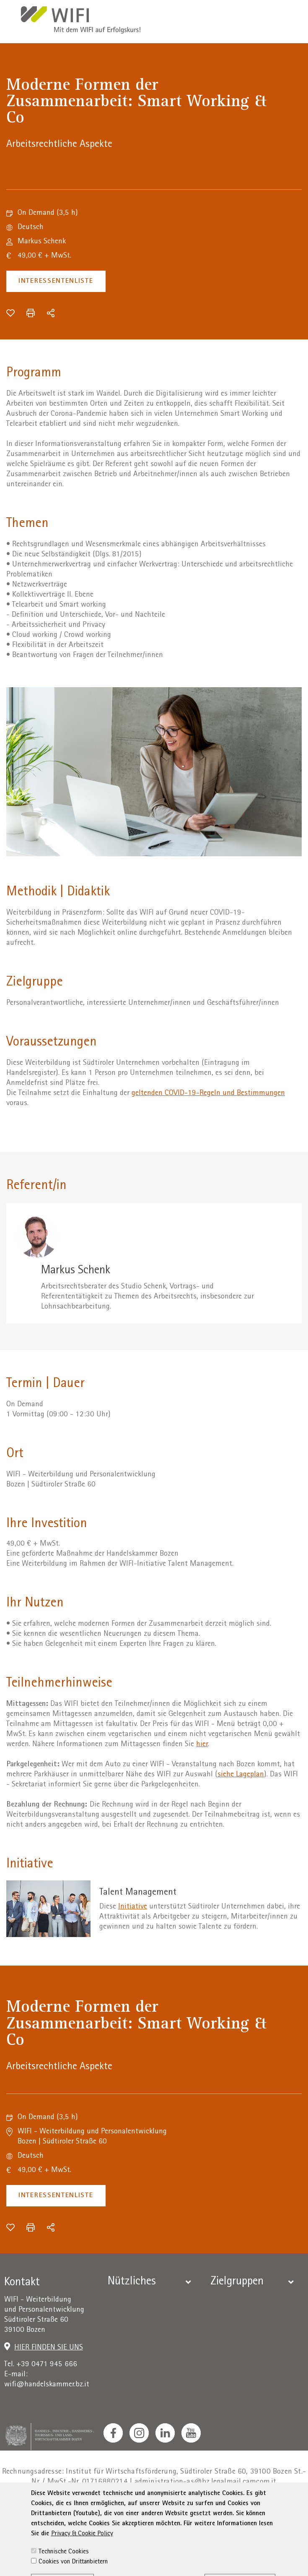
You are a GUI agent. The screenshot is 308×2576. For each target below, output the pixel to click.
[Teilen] (51, 313)
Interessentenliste (55, 281)
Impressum (75, 2507)
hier (202, 1745)
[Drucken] (30, 313)
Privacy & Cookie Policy (82, 2566)
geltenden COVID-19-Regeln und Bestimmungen (208, 1094)
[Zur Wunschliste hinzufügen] (10, 313)
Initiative (132, 1907)
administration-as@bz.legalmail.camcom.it (206, 2482)
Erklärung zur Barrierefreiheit (197, 2507)
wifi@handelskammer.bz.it (46, 2385)
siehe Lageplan (240, 1775)
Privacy (111, 2507)
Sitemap (265, 2507)
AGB (137, 2507)
